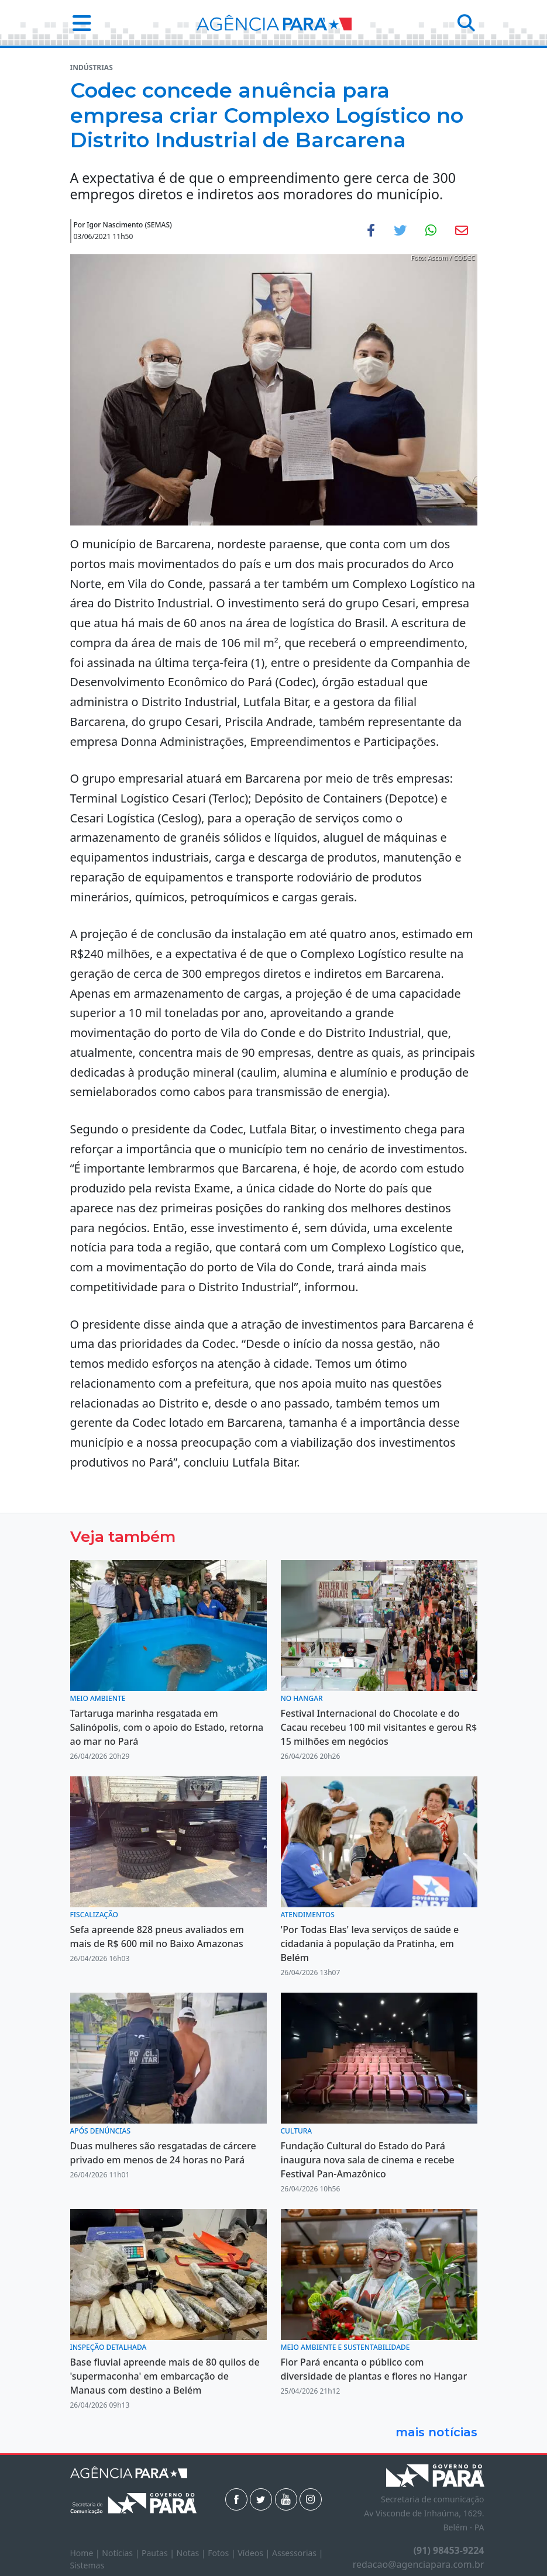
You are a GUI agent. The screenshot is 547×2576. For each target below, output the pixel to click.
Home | (86, 2552)
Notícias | (122, 2552)
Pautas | (159, 2552)
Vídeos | (255, 2552)
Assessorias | (297, 2552)
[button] (78, 22)
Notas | (192, 2552)
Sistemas (87, 2565)
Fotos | (223, 2552)
